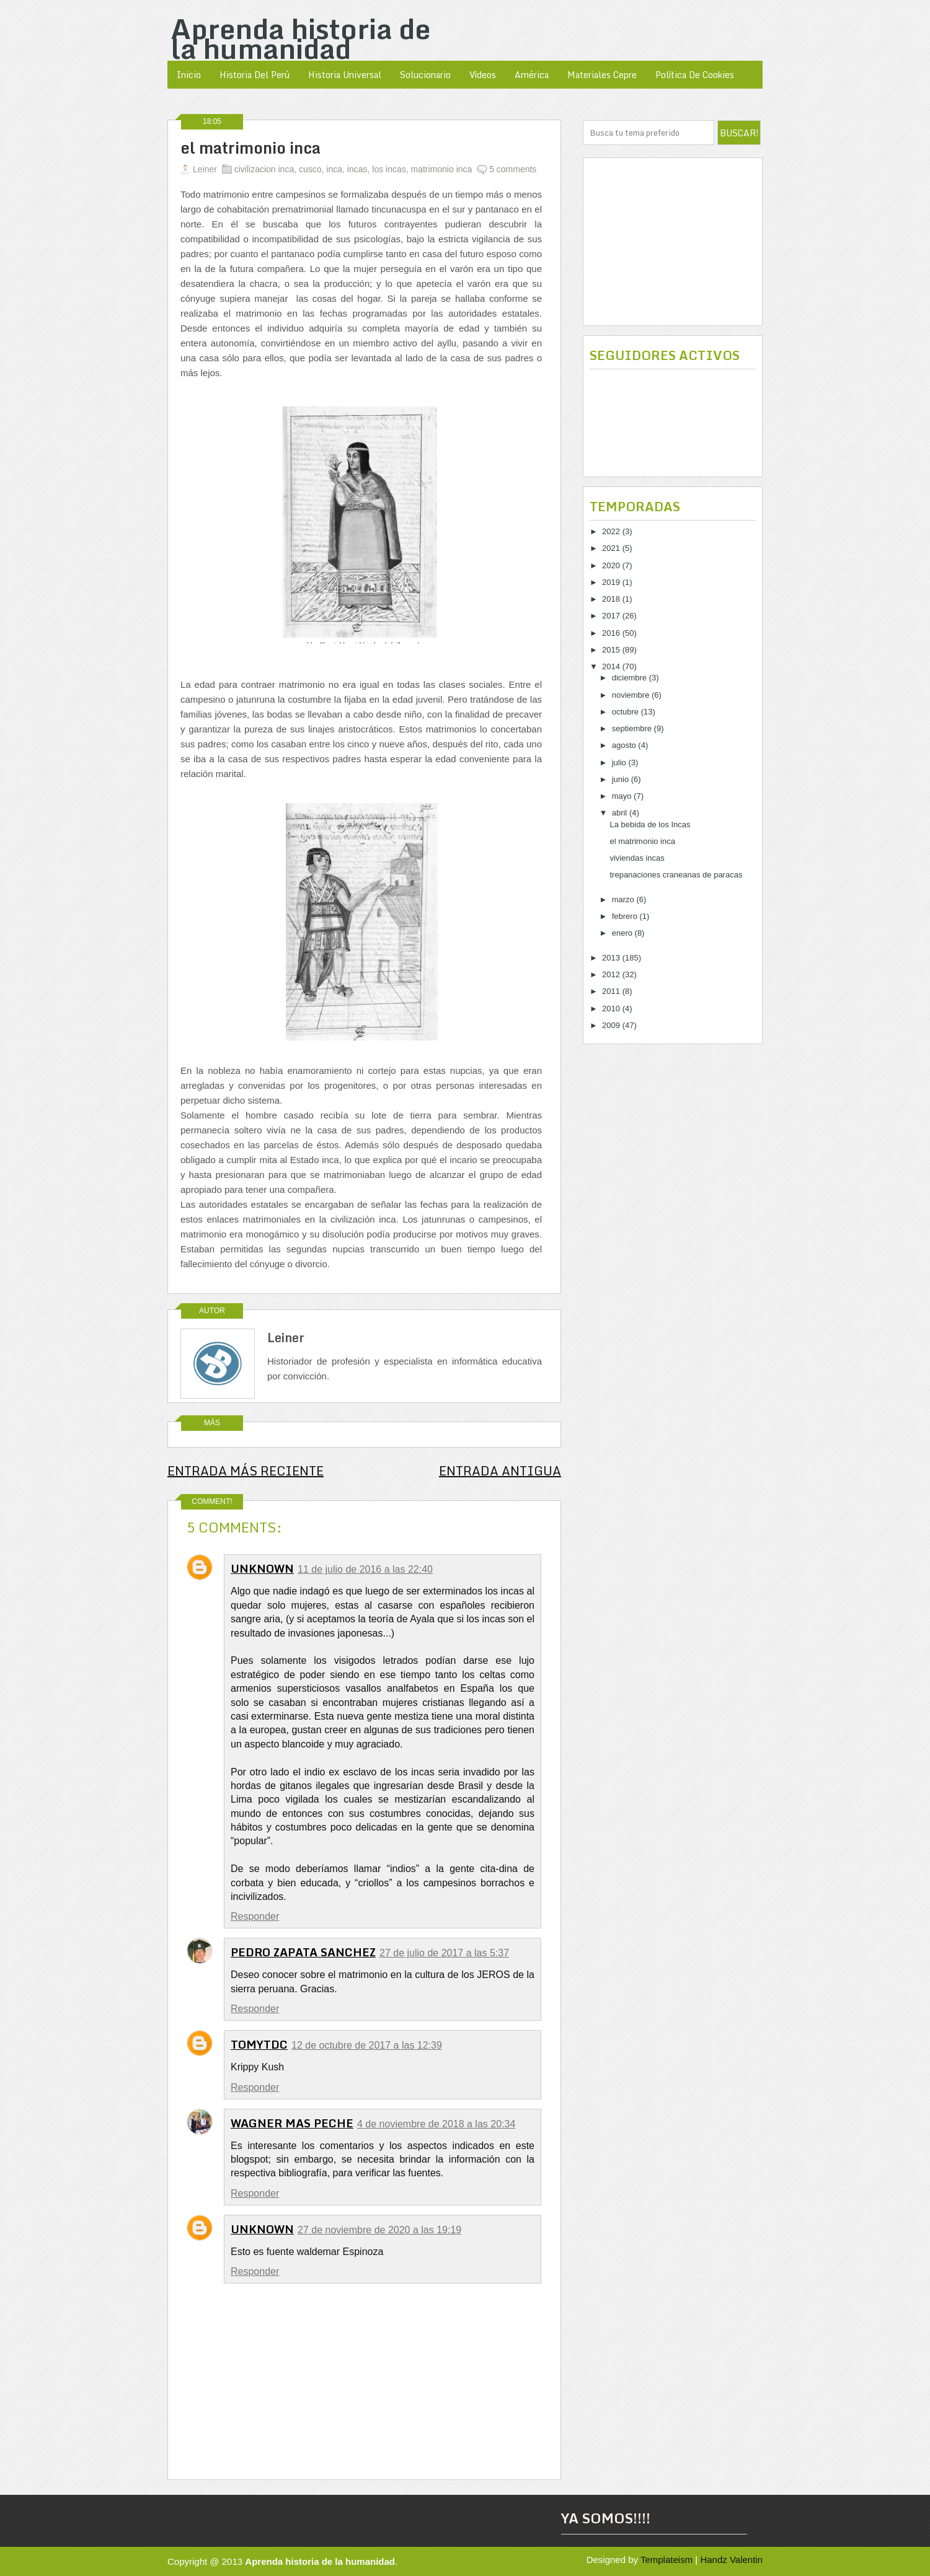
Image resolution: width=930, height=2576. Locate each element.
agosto (625, 745)
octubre (626, 711)
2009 (612, 1025)
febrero (626, 916)
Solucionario (425, 75)
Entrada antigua (500, 1471)
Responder (255, 1916)
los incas (388, 169)
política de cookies (694, 75)
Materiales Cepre (602, 75)
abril (620, 812)
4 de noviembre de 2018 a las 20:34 (436, 2124)
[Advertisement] (673, 241)
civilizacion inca (264, 169)
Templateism (666, 2559)
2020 (612, 565)
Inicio (189, 75)
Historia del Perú (254, 75)
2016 (612, 633)
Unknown (262, 1568)
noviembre (632, 695)
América (532, 75)
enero (623, 933)
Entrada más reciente (245, 1471)
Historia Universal (344, 75)
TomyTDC (259, 2044)
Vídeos (482, 75)
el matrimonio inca (250, 148)
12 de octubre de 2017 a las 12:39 (366, 2045)
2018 (612, 599)
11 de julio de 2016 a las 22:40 (365, 1569)
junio (621, 779)
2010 (612, 1008)
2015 (612, 649)
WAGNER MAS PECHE (292, 2123)
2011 (612, 991)
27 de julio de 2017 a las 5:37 (444, 1953)
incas (357, 169)
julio (620, 762)
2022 (612, 531)
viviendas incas (636, 858)
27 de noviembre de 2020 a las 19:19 (379, 2230)
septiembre (633, 728)
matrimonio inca (441, 169)
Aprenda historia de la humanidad (300, 38)
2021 (612, 548)
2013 (612, 957)
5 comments (512, 169)
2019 (612, 582)
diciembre (630, 677)
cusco (310, 169)
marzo (624, 899)
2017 (612, 615)
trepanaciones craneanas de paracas (675, 874)
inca (334, 169)
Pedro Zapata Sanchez (303, 1952)
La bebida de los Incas (649, 824)
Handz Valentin (731, 2559)
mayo (623, 796)
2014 (612, 666)
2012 (612, 974)
